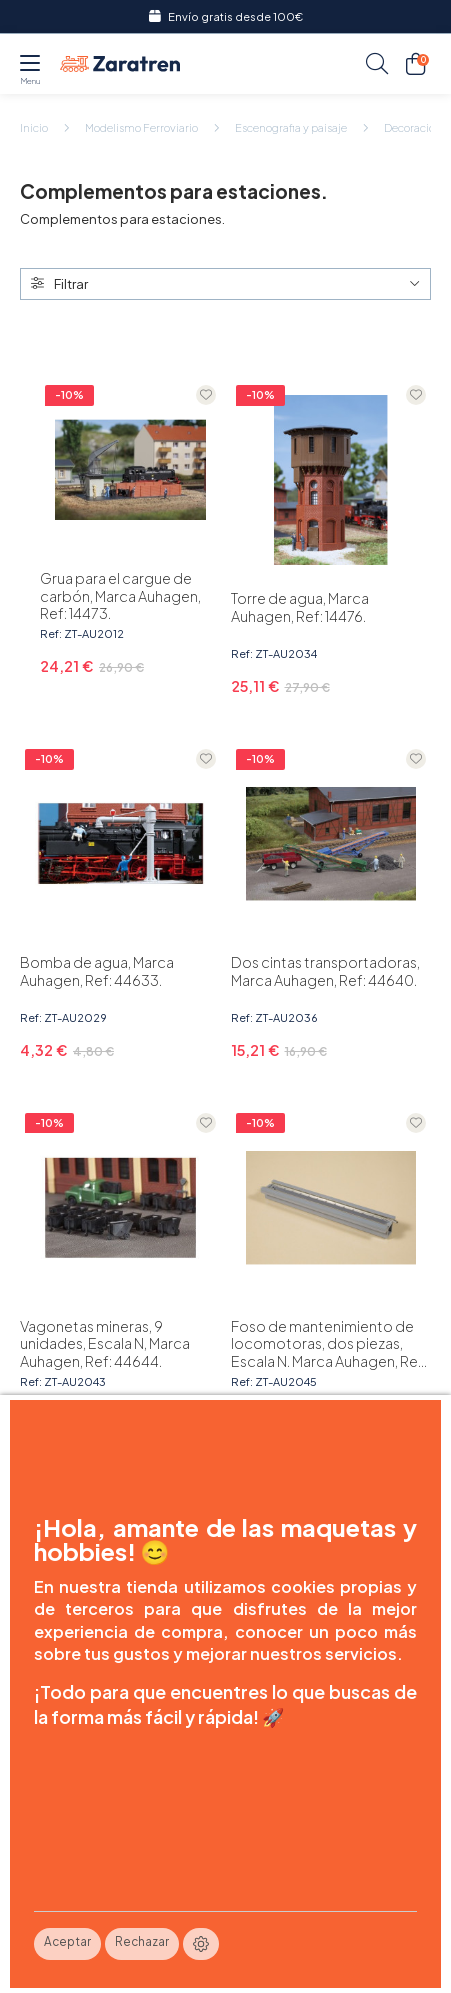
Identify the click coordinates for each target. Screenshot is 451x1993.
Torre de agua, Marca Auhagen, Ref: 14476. (300, 607)
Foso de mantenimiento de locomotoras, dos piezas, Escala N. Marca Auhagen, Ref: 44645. (329, 1344)
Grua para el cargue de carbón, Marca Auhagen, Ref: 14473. (120, 596)
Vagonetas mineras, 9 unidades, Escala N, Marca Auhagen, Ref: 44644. (105, 1344)
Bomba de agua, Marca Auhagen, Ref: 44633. (97, 971)
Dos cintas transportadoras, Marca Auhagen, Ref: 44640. (325, 971)
